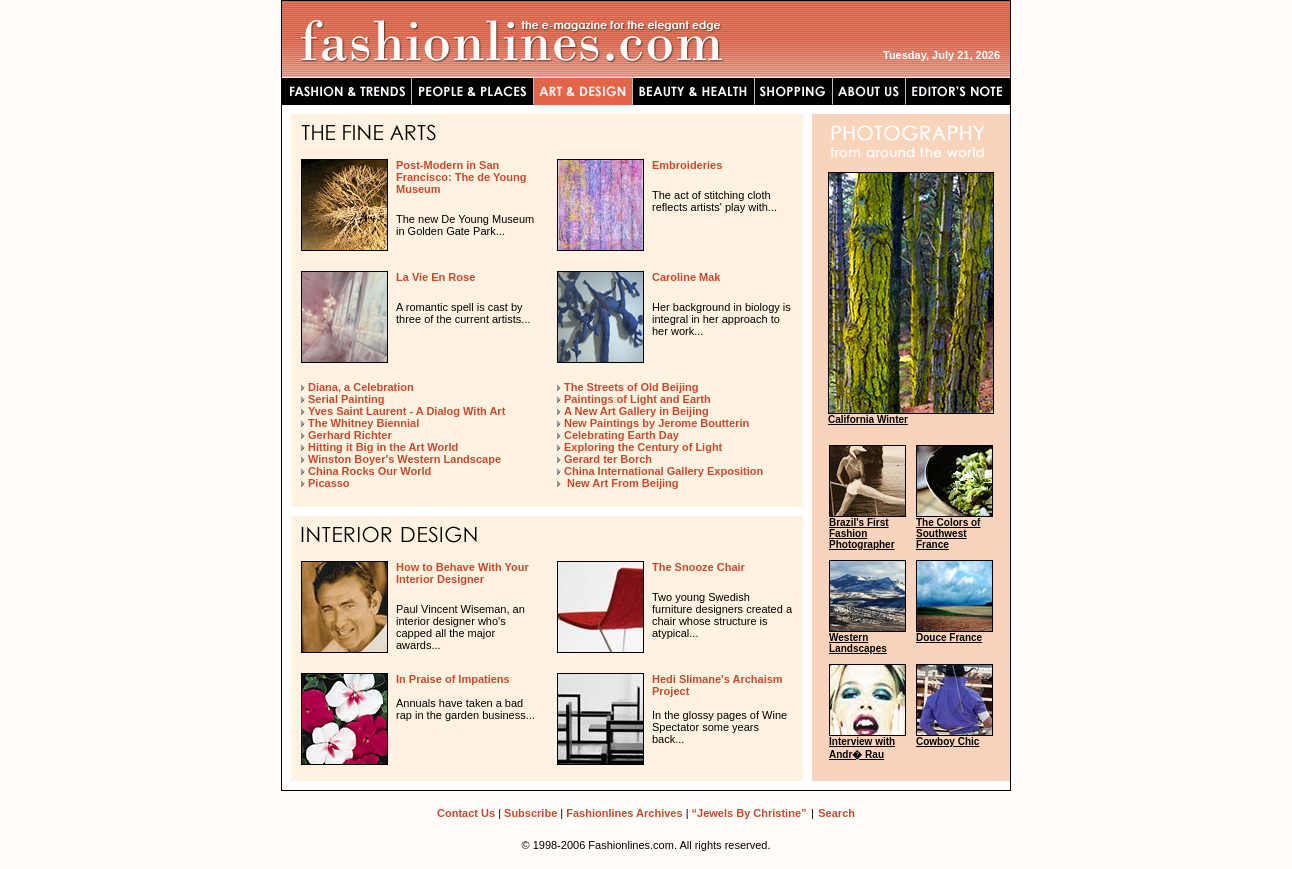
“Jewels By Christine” (749, 813)
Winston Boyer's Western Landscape (404, 459)
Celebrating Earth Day (621, 435)
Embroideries (687, 165)
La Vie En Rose (435, 277)
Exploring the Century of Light (643, 447)
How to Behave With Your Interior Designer (462, 573)
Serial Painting (346, 399)
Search (836, 813)
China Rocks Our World (369, 471)
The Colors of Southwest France (948, 533)
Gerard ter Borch (608, 459)
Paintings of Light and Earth (637, 399)
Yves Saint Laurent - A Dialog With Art (406, 411)
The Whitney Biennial (363, 423)
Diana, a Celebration (361, 387)
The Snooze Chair (698, 567)
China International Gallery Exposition (663, 471)
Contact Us (466, 813)
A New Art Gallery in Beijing (636, 411)
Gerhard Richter (350, 435)
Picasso (329, 483)
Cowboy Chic (947, 741)
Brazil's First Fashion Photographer (862, 533)
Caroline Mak (686, 277)
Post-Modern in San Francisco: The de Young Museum (461, 177)
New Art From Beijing (621, 483)
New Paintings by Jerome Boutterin (656, 423)
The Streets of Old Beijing (631, 387)
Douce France (949, 637)
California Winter (868, 419)
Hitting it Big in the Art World (383, 447)
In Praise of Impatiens (453, 679)
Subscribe (530, 813)
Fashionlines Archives (624, 813)
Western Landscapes (858, 643)
